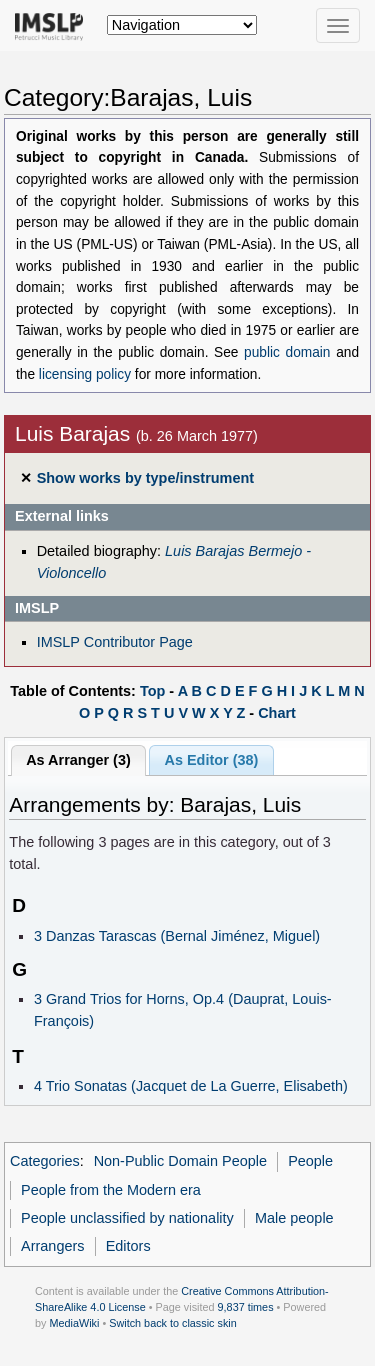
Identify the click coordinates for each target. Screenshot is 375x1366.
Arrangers (52, 1246)
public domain (287, 352)
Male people (294, 1218)
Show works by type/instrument (145, 478)
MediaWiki (74, 1323)
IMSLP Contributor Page (115, 642)
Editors (128, 1246)
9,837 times (246, 1307)
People (310, 1161)
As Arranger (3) (78, 760)
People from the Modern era (111, 1190)
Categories (45, 1161)
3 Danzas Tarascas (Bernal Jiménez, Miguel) (177, 936)
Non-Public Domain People (180, 1161)
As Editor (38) (212, 760)
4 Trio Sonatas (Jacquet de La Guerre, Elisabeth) (191, 1086)
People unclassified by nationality (127, 1218)
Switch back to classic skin (173, 1323)
